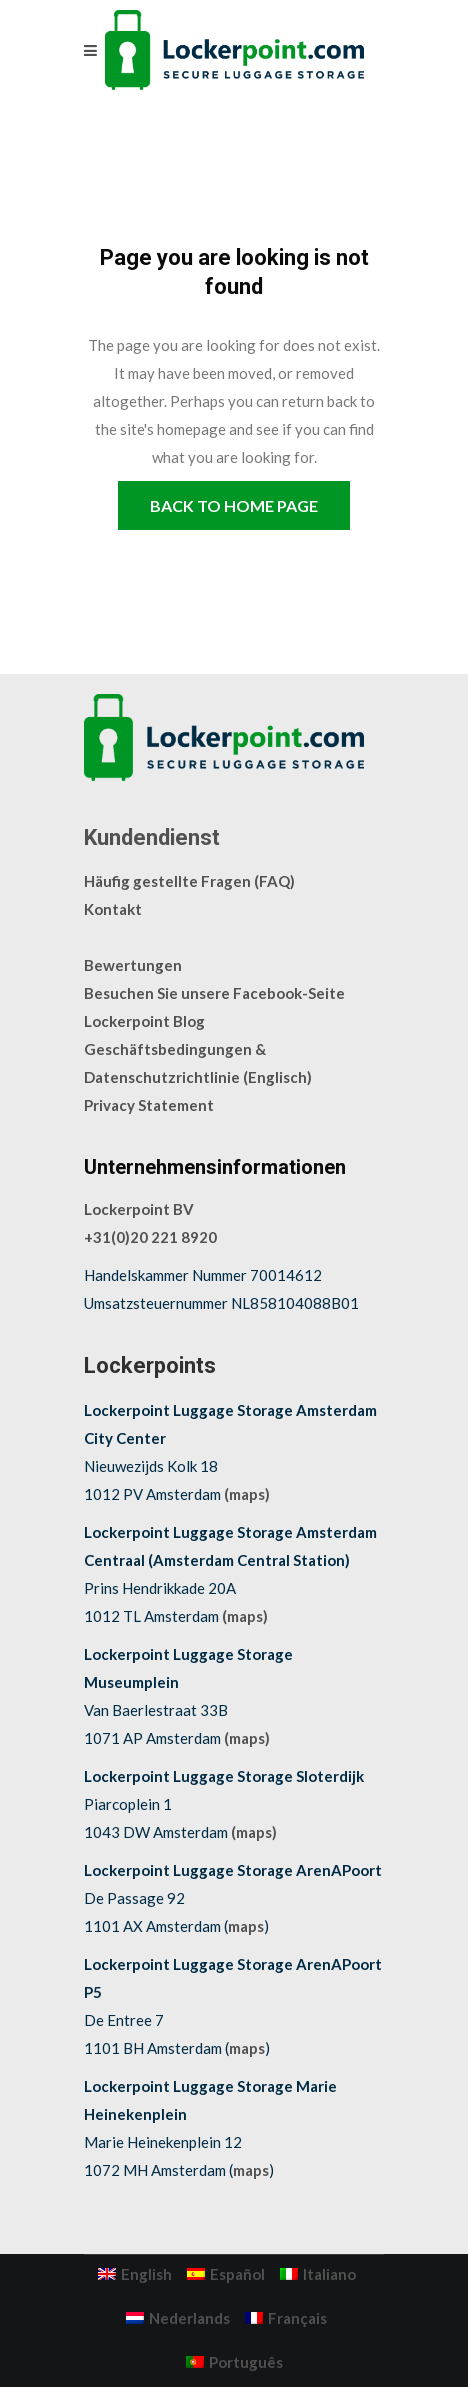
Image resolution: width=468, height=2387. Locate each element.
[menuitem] (135, 2274)
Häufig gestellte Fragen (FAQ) (189, 881)
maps (246, 1926)
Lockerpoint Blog (144, 1021)
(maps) (247, 1494)
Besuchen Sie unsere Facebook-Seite (214, 993)
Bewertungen (133, 965)
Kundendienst (152, 837)
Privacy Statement (149, 1105)
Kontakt (113, 909)
